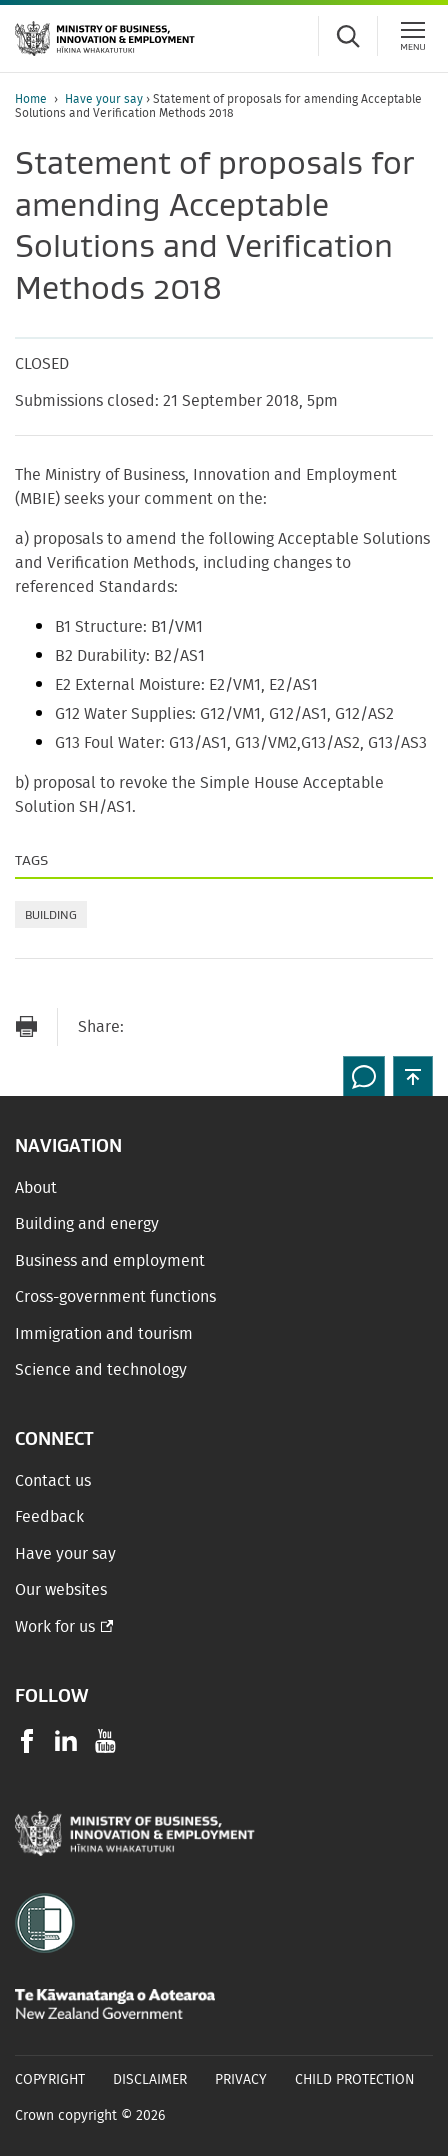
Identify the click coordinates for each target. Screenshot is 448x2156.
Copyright (50, 2080)
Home (31, 99)
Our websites (61, 1590)
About (36, 1188)
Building (51, 914)
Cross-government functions (115, 1297)
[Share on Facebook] (189, 1026)
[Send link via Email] (149, 1026)
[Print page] (26, 1026)
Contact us (53, 1481)
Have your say (105, 99)
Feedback (49, 1517)
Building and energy (87, 1224)
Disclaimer (150, 2080)
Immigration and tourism (104, 1334)
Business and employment (110, 1261)
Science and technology (101, 1370)
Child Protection (355, 2080)
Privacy (241, 2080)
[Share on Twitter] (229, 1026)
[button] (413, 1076)
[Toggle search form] (348, 36)
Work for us (55, 1627)
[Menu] (413, 36)
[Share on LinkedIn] (269, 1026)
